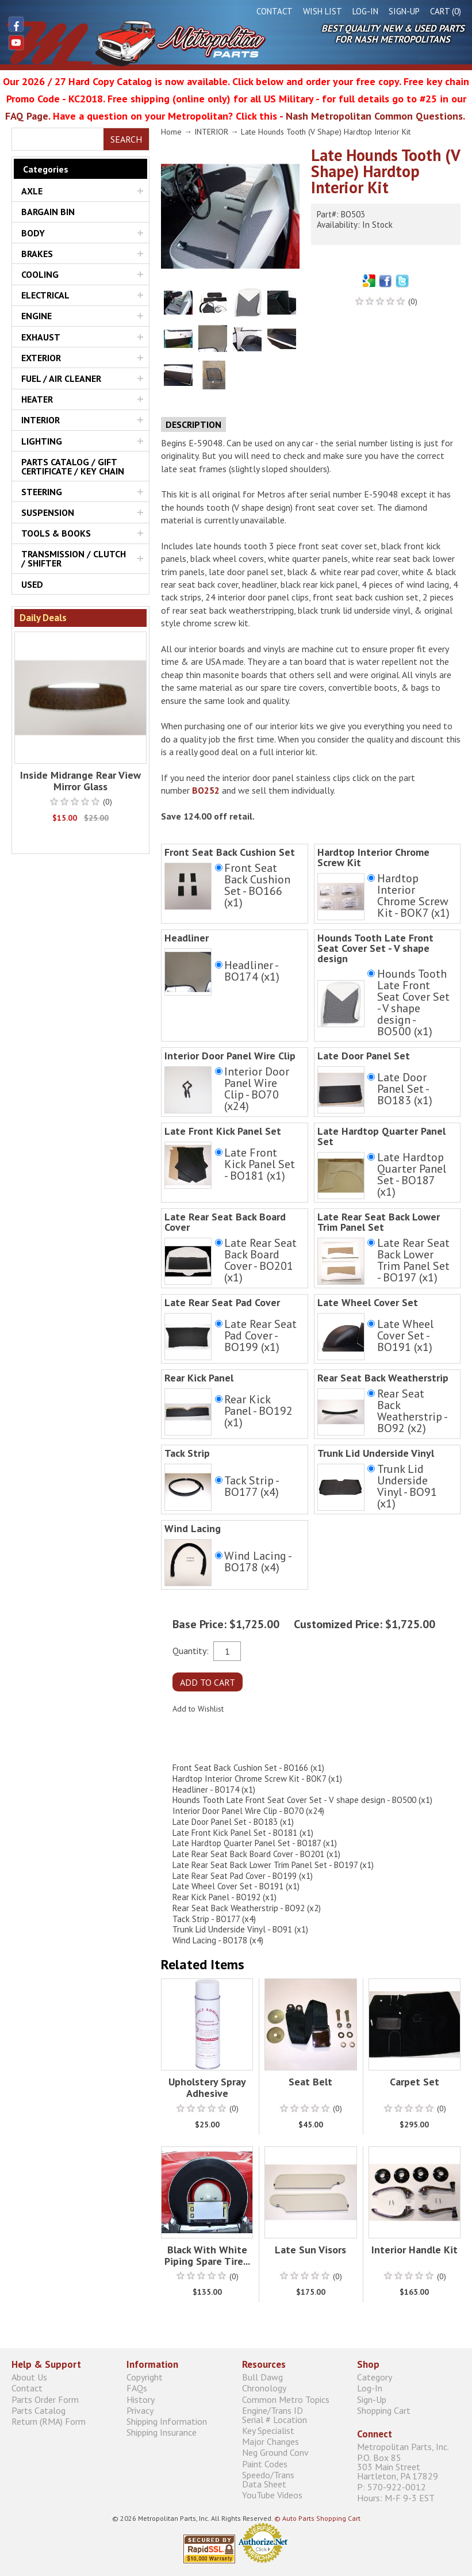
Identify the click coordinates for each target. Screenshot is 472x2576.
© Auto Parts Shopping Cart (317, 2518)
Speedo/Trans (294, 2479)
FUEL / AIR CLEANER (61, 378)
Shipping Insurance (161, 2432)
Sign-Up (404, 11)
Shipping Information (166, 2421)
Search (126, 139)
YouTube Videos (272, 2494)
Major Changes (270, 2441)
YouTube (16, 42)
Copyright (144, 2377)
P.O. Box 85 (409, 2466)
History (140, 2399)
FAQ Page (26, 116)
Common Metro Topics (285, 2399)
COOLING (40, 274)
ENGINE (36, 315)
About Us (29, 2377)
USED (32, 584)
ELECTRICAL (45, 295)
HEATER (37, 399)
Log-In (365, 11)
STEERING (41, 491)
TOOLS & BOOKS (56, 533)
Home (171, 132)
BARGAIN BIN (48, 211)
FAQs (136, 2388)
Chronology (264, 2388)
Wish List (322, 11)
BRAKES (37, 253)
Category (374, 2377)
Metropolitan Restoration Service (136, 43)
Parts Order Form (45, 2399)
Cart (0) (445, 11)
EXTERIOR (41, 357)
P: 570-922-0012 (391, 2486)
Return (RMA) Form (48, 2421)
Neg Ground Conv (275, 2452)
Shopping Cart (383, 2410)
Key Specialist (268, 2430)
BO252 (206, 790)
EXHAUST (40, 337)
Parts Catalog (38, 2410)
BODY (33, 233)
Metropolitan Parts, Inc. (403, 2446)
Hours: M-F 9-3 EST (396, 2497)
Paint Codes (264, 2463)
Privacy (140, 2410)
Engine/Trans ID (294, 2415)
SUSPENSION (47, 512)
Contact (274, 11)
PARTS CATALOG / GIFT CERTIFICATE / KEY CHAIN (72, 466)
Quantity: (190, 1650)
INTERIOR (40, 420)
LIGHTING (41, 441)
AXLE (32, 191)
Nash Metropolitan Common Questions (374, 116)
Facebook (16, 24)
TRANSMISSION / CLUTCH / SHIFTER (73, 558)
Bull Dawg (262, 2377)
